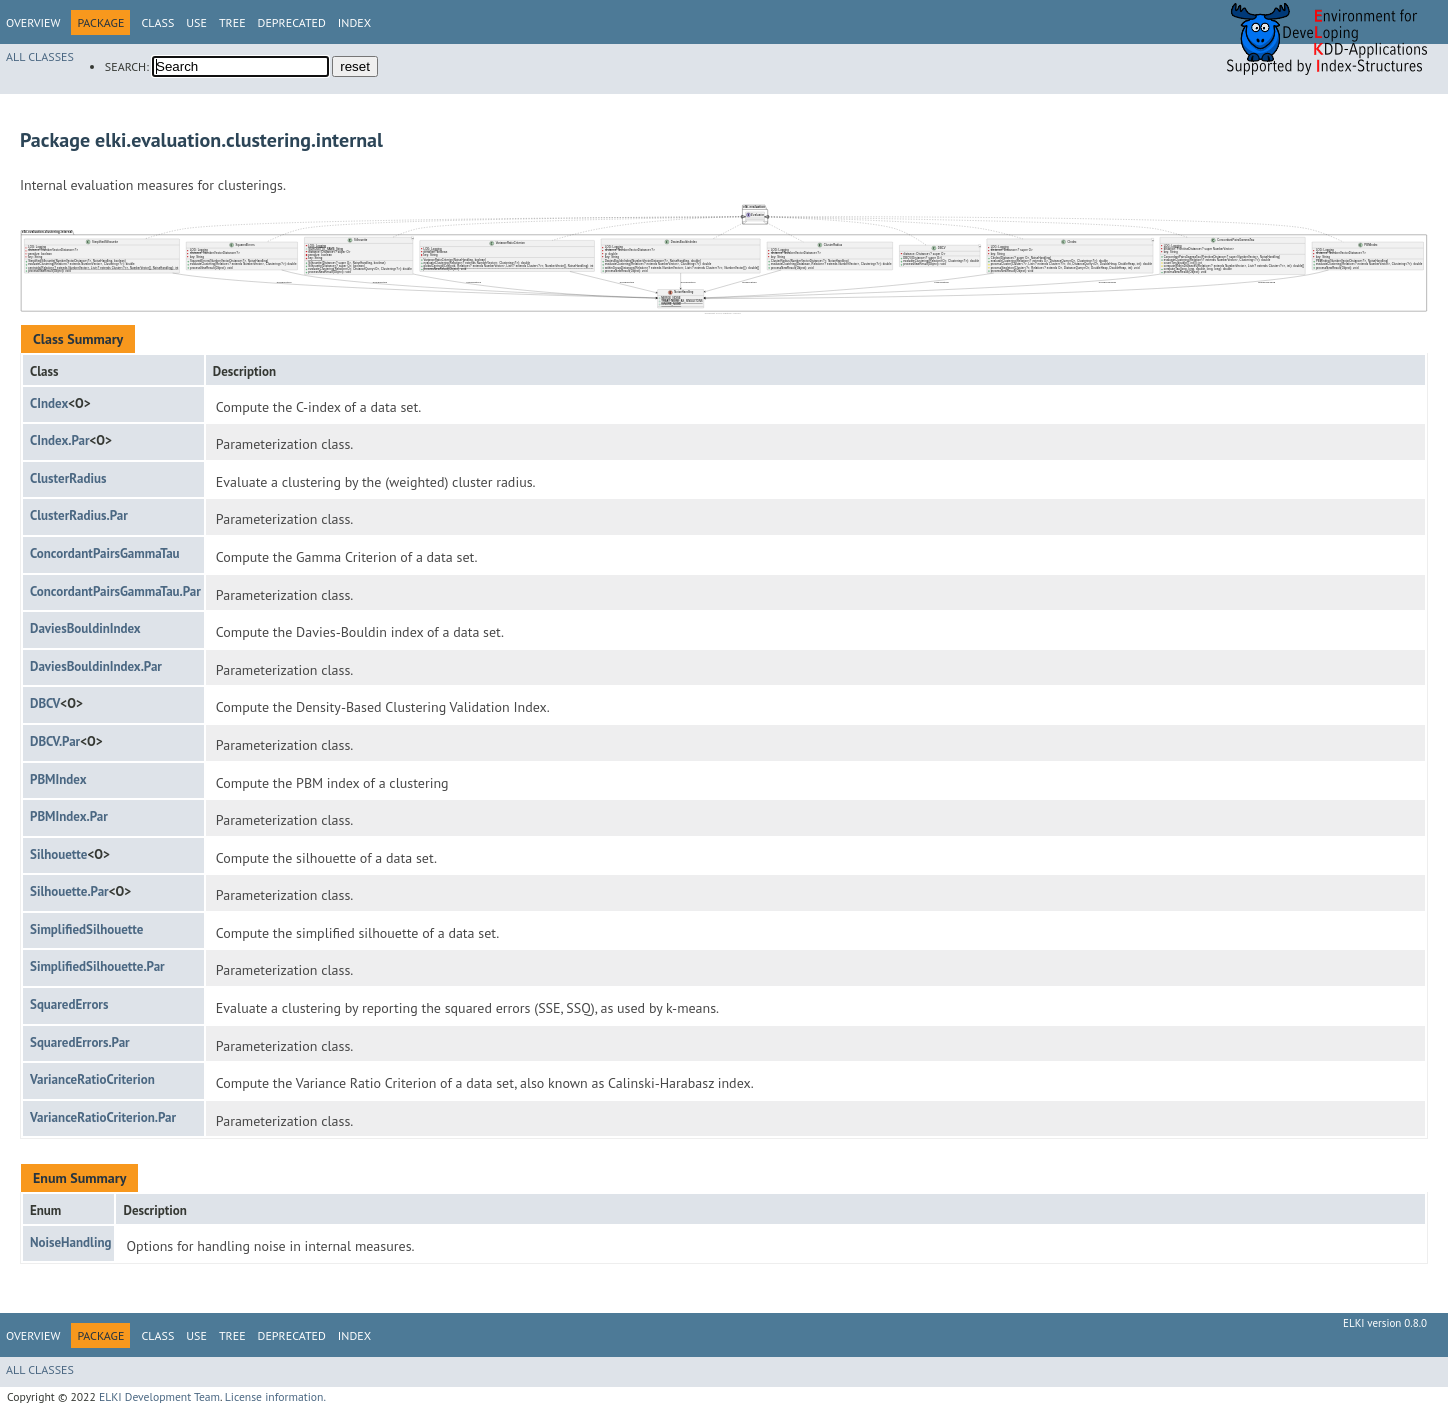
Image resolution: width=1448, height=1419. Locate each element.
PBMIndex (58, 779)
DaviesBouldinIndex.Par (96, 666)
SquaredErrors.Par (80, 1042)
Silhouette (58, 854)
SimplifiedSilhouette (86, 929)
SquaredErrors (69, 1004)
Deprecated (292, 22)
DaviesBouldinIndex (85, 628)
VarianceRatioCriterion (92, 1079)
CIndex (49, 403)
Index (354, 22)
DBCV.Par (55, 741)
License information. (275, 1396)
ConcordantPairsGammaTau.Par (115, 591)
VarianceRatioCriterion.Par (103, 1117)
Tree (232, 22)
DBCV (45, 703)
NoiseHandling (70, 1242)
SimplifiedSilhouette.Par (97, 966)
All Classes (40, 56)
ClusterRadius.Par (79, 515)
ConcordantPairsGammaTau (105, 553)
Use (196, 22)
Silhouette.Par (69, 891)
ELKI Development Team (159, 1396)
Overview (33, 22)
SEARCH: (127, 66)
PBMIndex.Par (69, 816)
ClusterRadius (68, 478)
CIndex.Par (60, 440)
